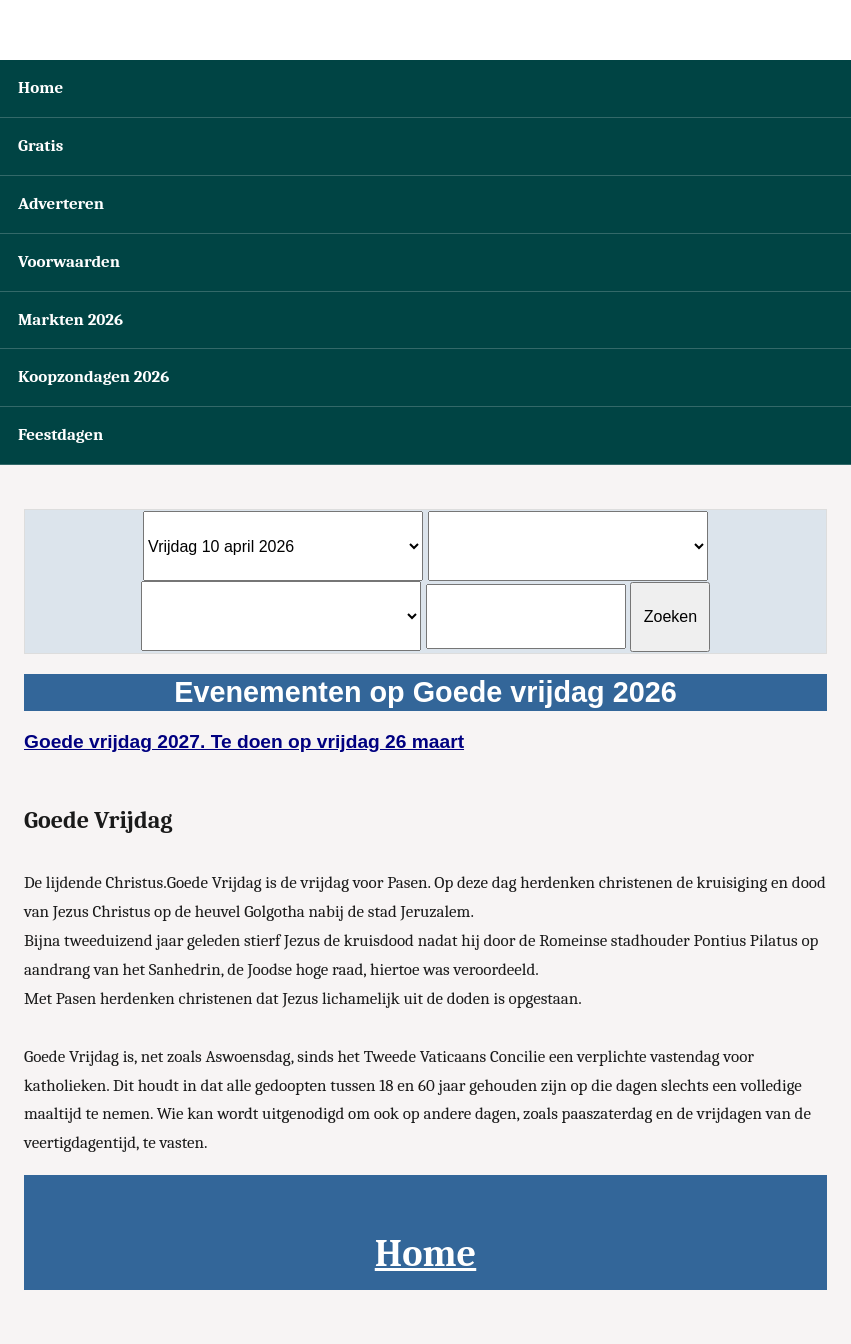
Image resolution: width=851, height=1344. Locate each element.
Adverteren (61, 203)
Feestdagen (60, 434)
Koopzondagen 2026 (93, 376)
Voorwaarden (69, 261)
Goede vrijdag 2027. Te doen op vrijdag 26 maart (244, 741)
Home (40, 87)
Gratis (40, 145)
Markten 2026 (70, 319)
